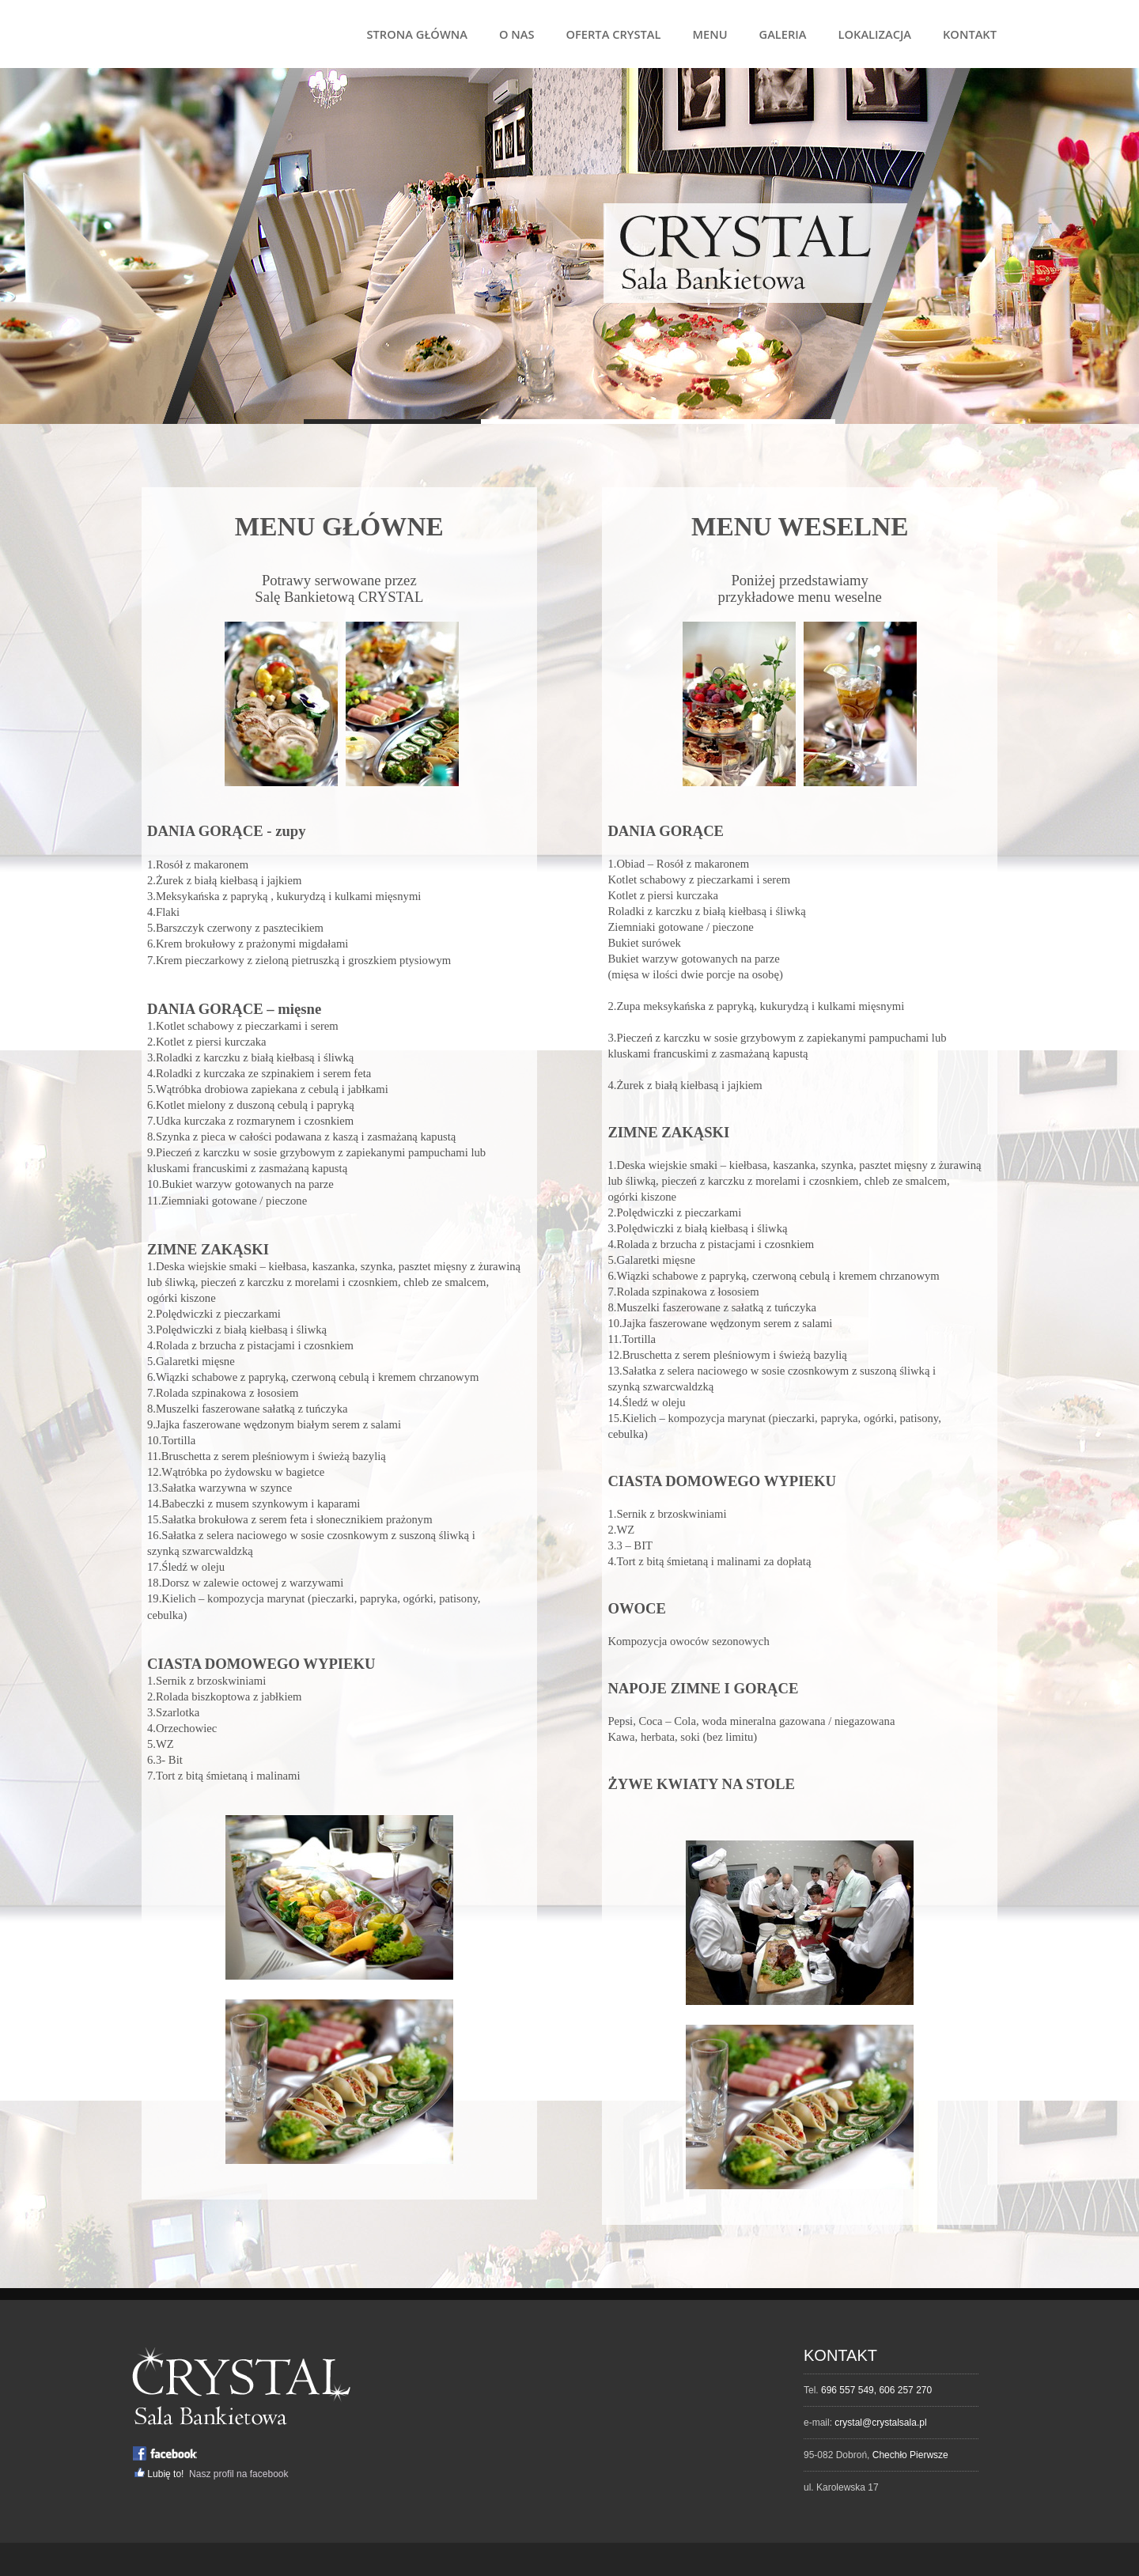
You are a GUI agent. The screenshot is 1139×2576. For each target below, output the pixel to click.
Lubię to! (166, 2474)
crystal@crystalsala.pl (880, 2422)
